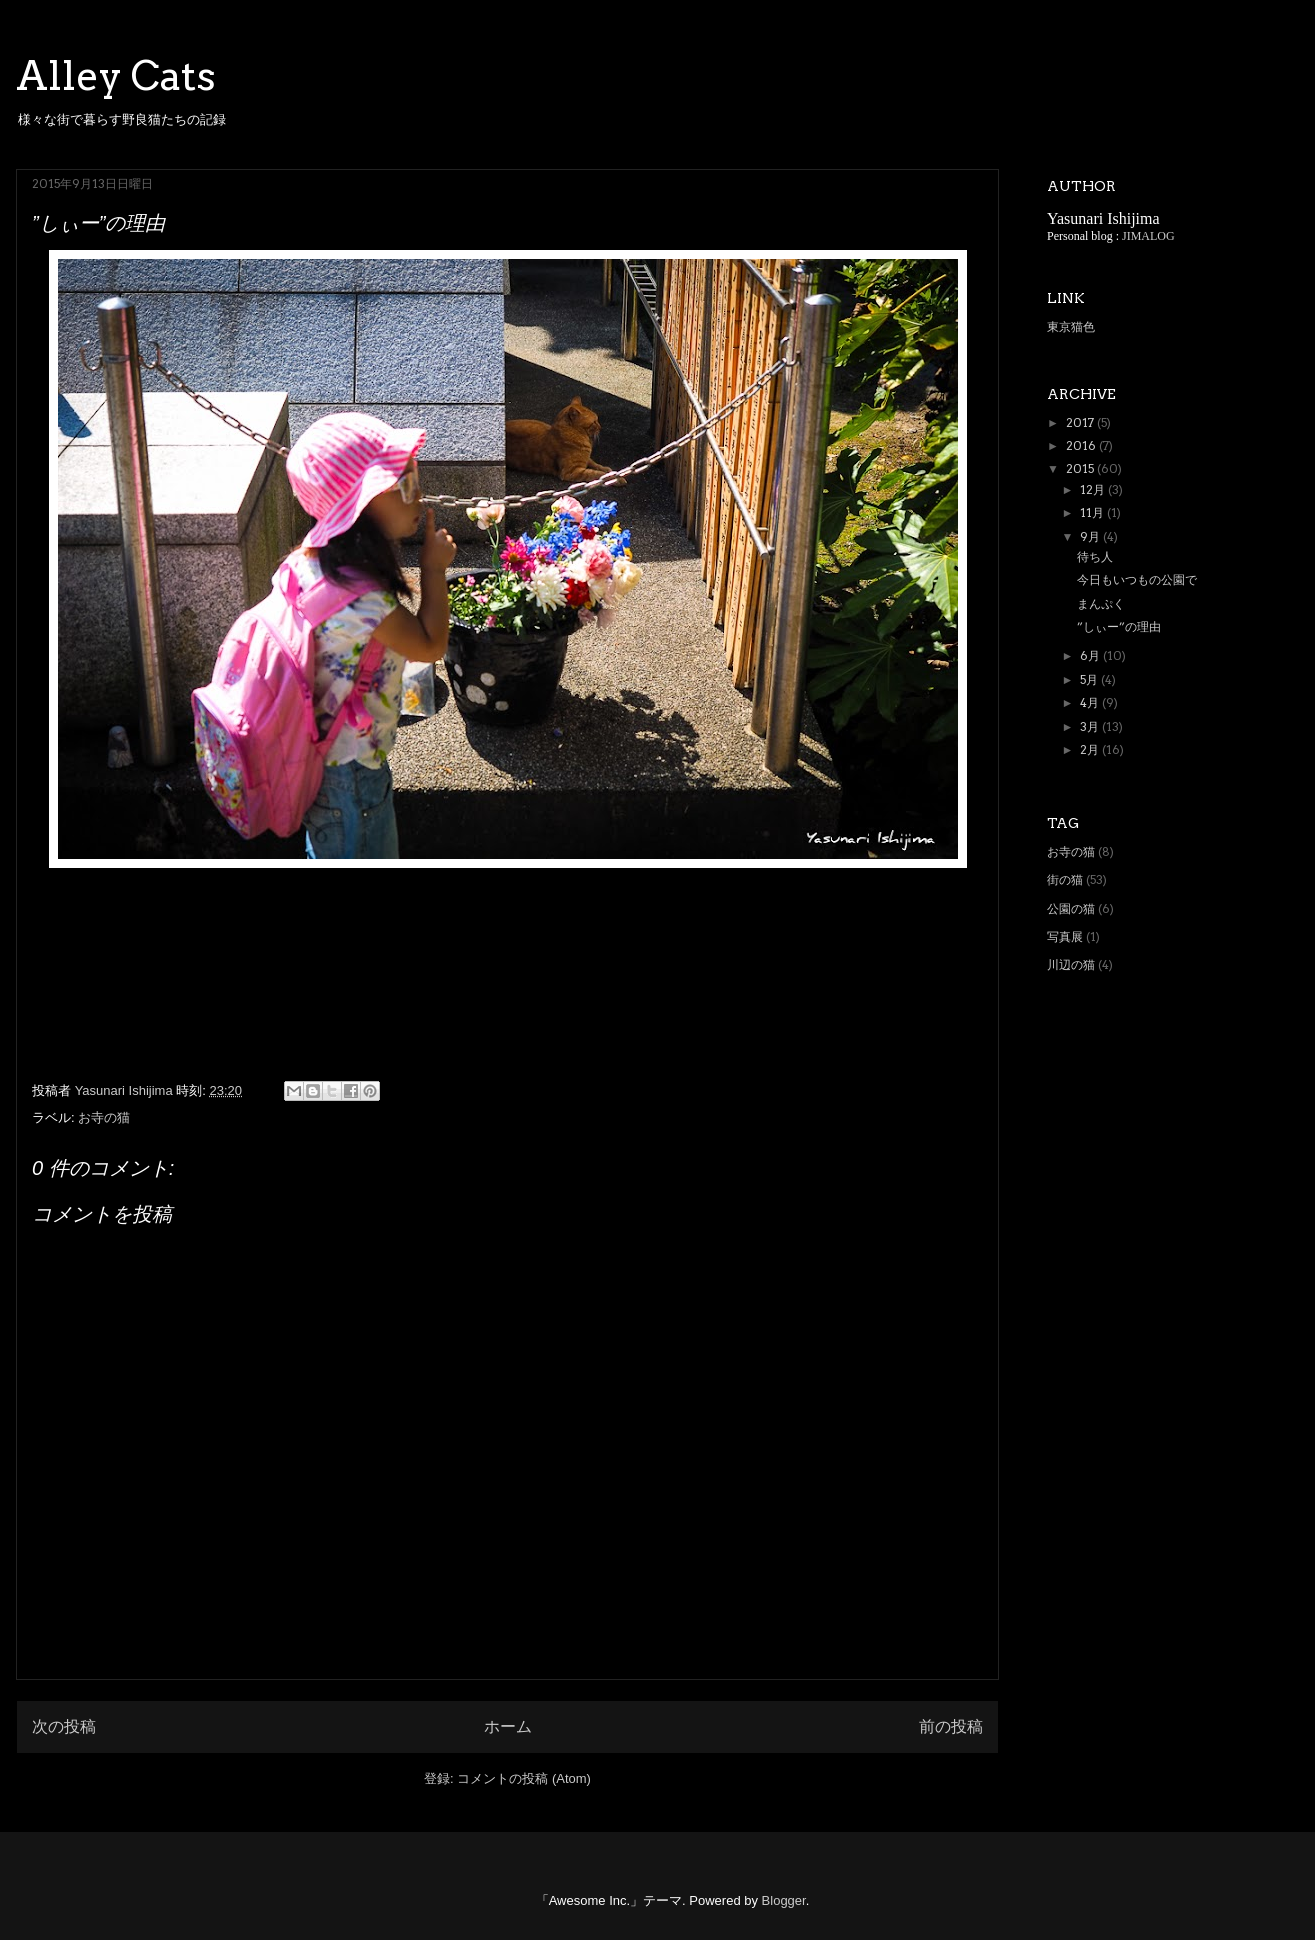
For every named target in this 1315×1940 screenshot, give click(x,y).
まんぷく (1101, 603)
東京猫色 (1071, 326)
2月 (1091, 749)
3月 (1091, 726)
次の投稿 (64, 1726)
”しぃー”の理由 (1119, 626)
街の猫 (1065, 879)
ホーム (508, 1726)
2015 (1081, 468)
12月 (1094, 489)
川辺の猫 (1071, 964)
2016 (1082, 445)
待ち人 (1095, 556)
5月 (1090, 679)
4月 (1091, 702)
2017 (1081, 422)
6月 (1091, 655)
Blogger (784, 1900)
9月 (1091, 536)
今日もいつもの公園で (1137, 579)
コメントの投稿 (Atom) (524, 1778)
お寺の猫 (104, 1117)
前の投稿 (951, 1726)
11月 (1093, 512)
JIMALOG (1148, 236)
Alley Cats (116, 76)
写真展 (1065, 936)
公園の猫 (1071, 908)
